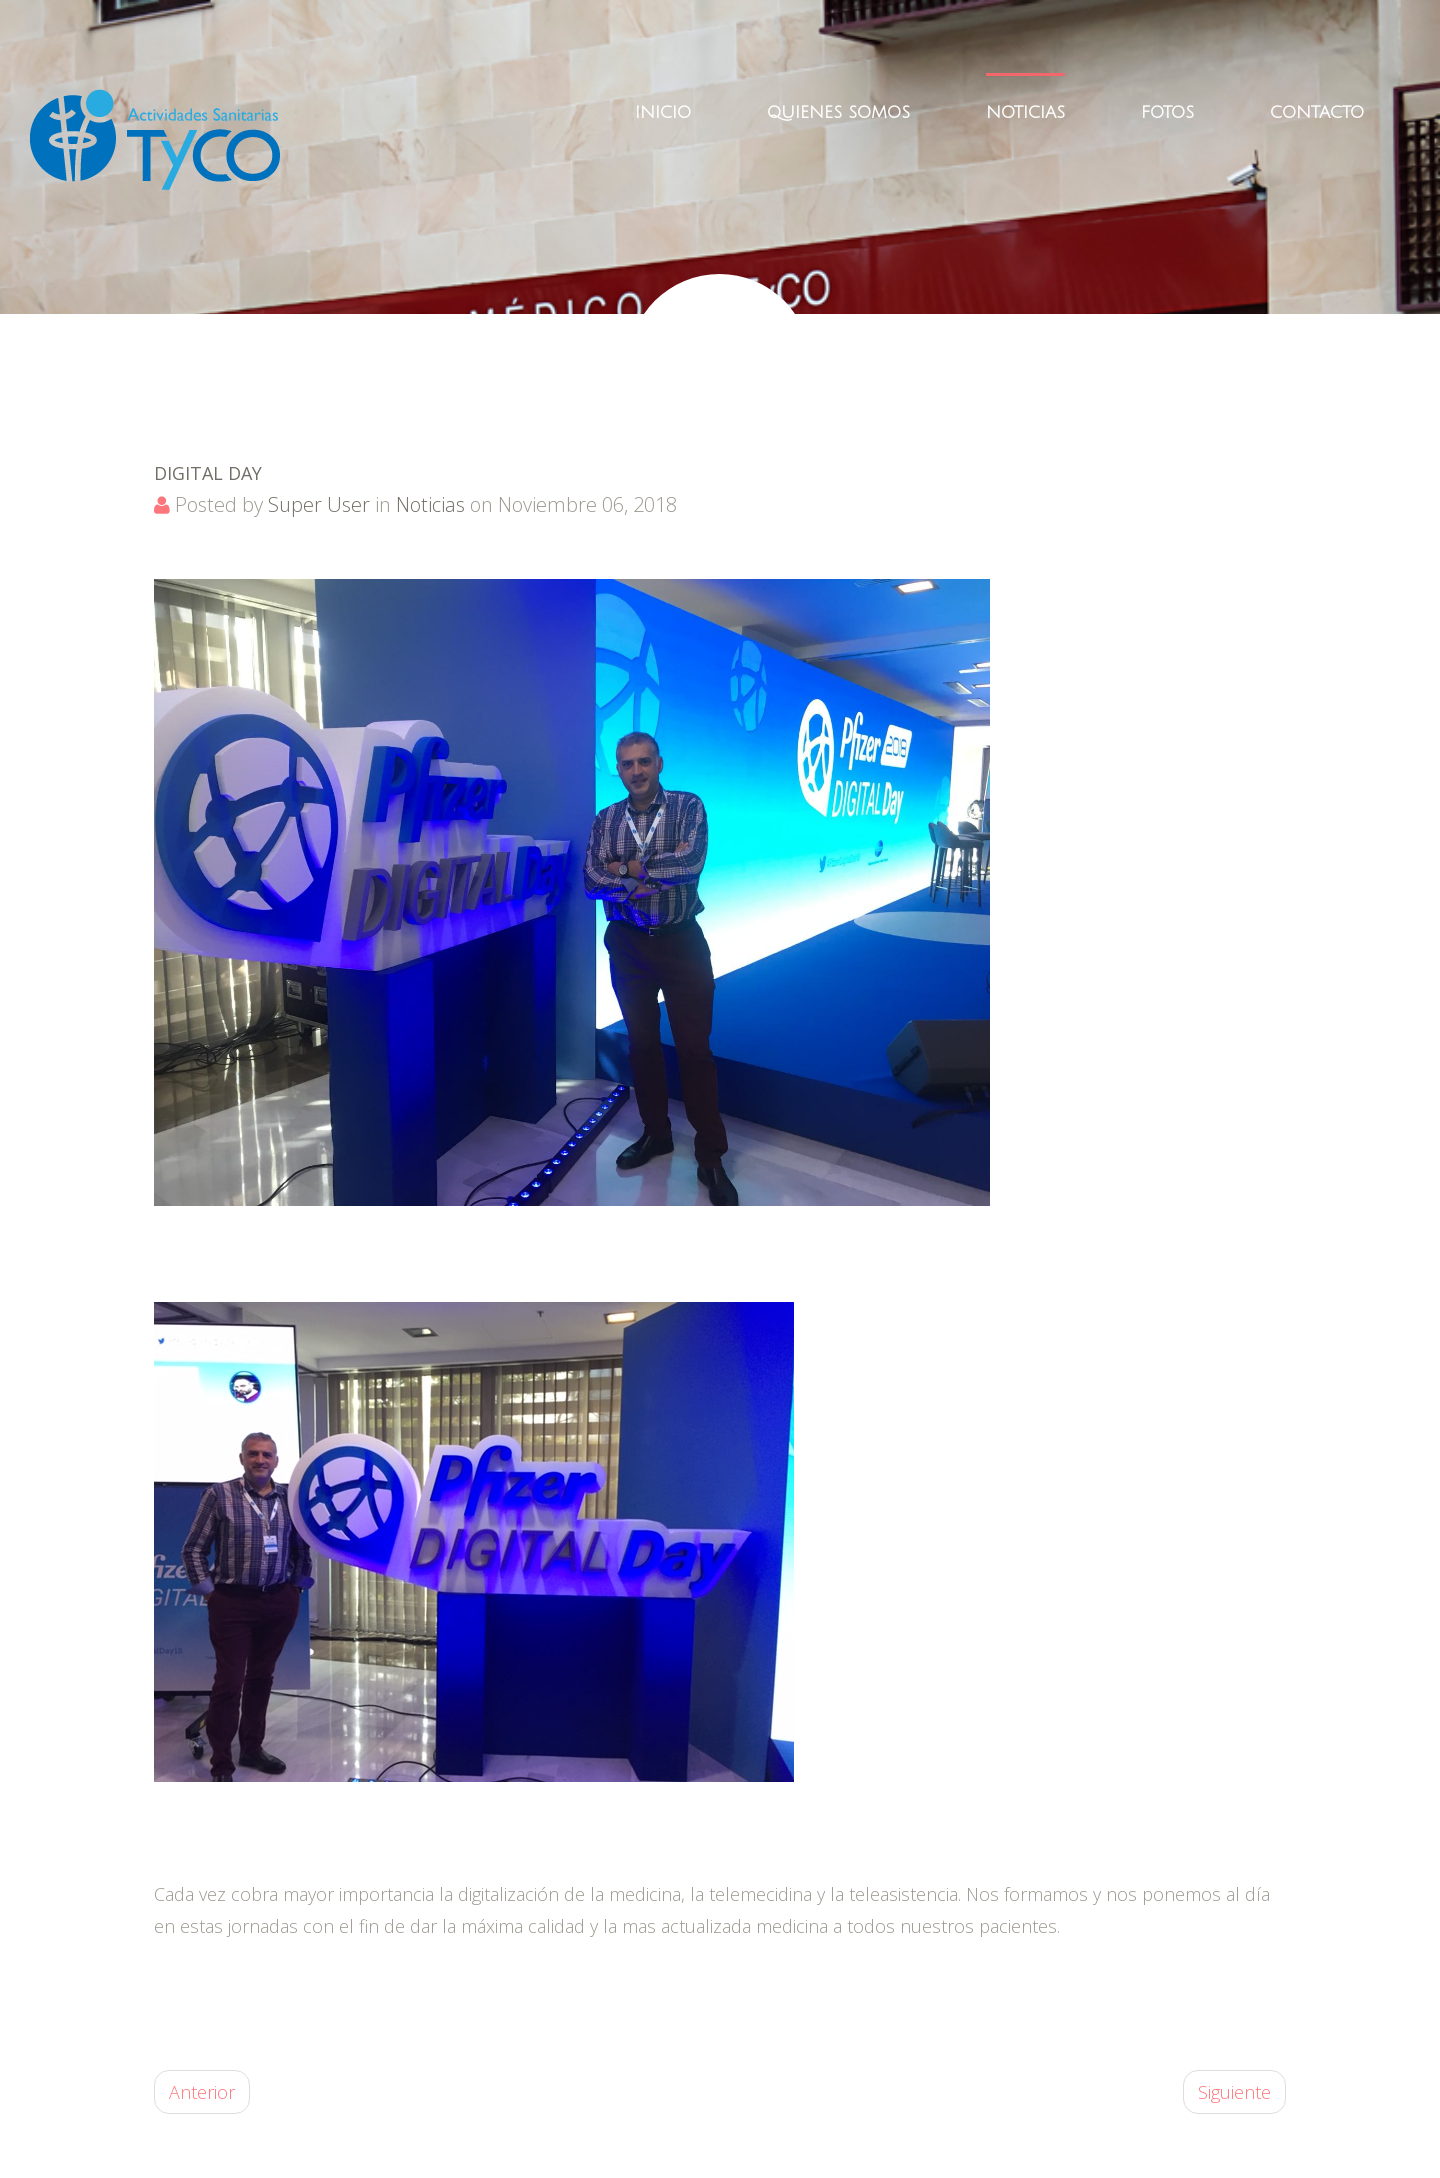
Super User (319, 504)
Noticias (430, 504)
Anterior (202, 2092)
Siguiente (1234, 2092)
